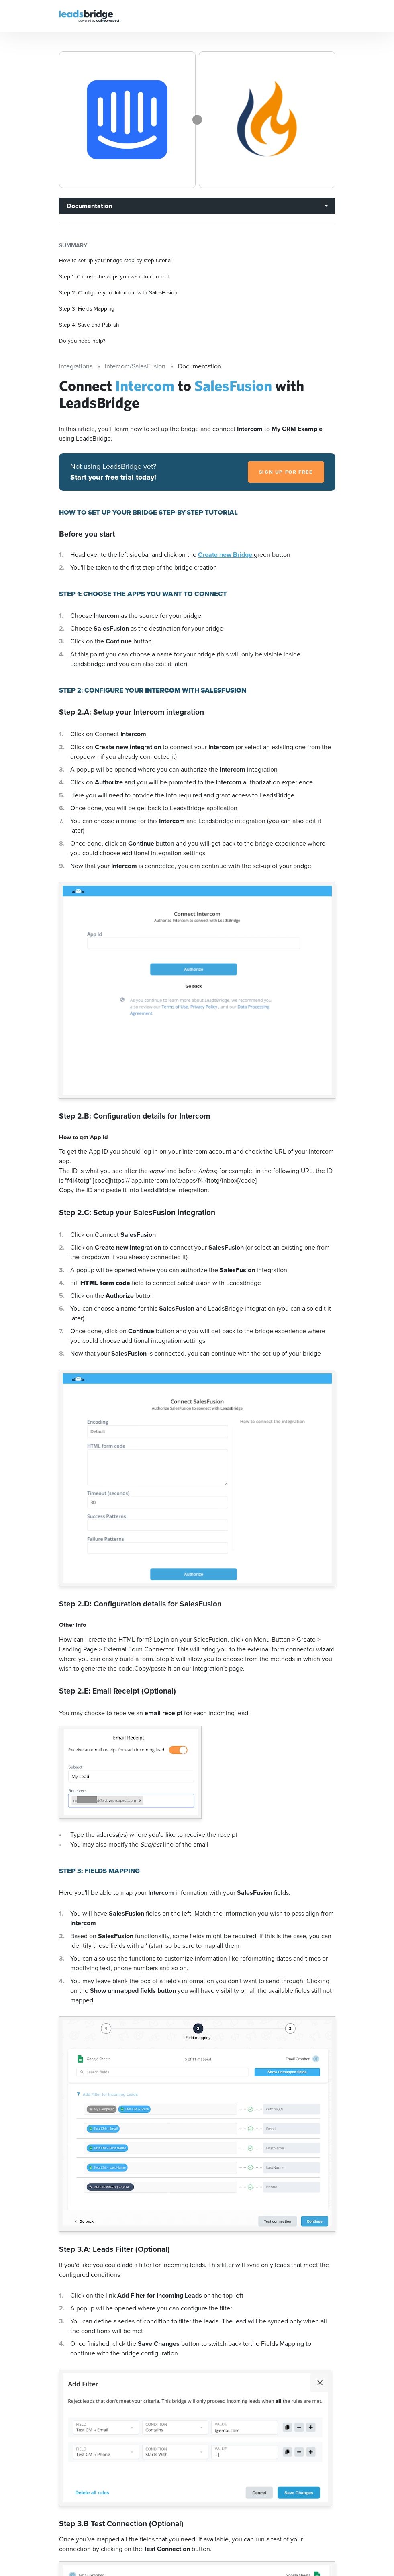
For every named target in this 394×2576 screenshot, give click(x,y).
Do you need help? (82, 341)
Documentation (89, 205)
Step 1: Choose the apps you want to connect (114, 276)
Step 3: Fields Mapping (86, 308)
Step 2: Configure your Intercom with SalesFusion (118, 292)
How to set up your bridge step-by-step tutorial (115, 260)
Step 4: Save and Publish (89, 325)
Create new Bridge (226, 554)
